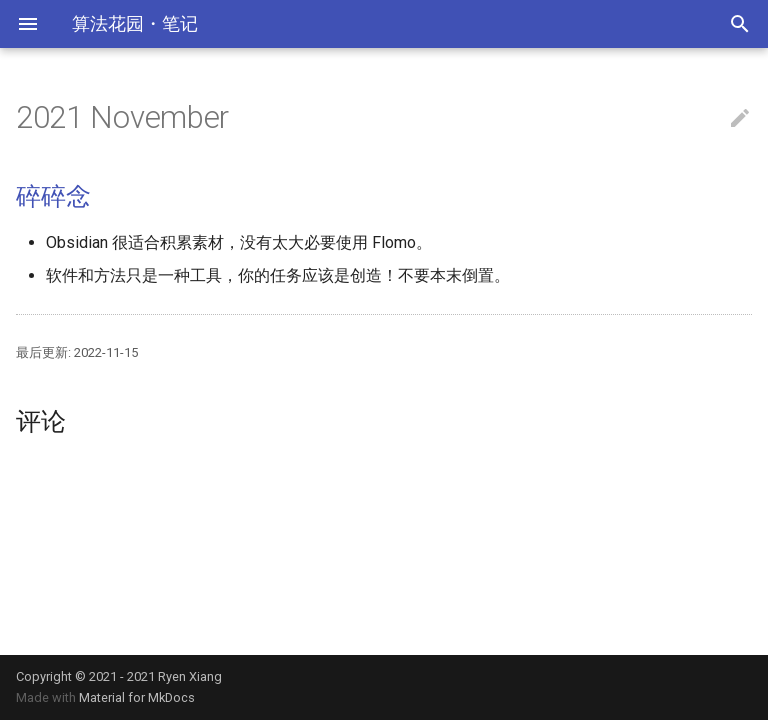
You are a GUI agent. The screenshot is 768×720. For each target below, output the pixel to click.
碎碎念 (53, 196)
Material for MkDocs (137, 697)
